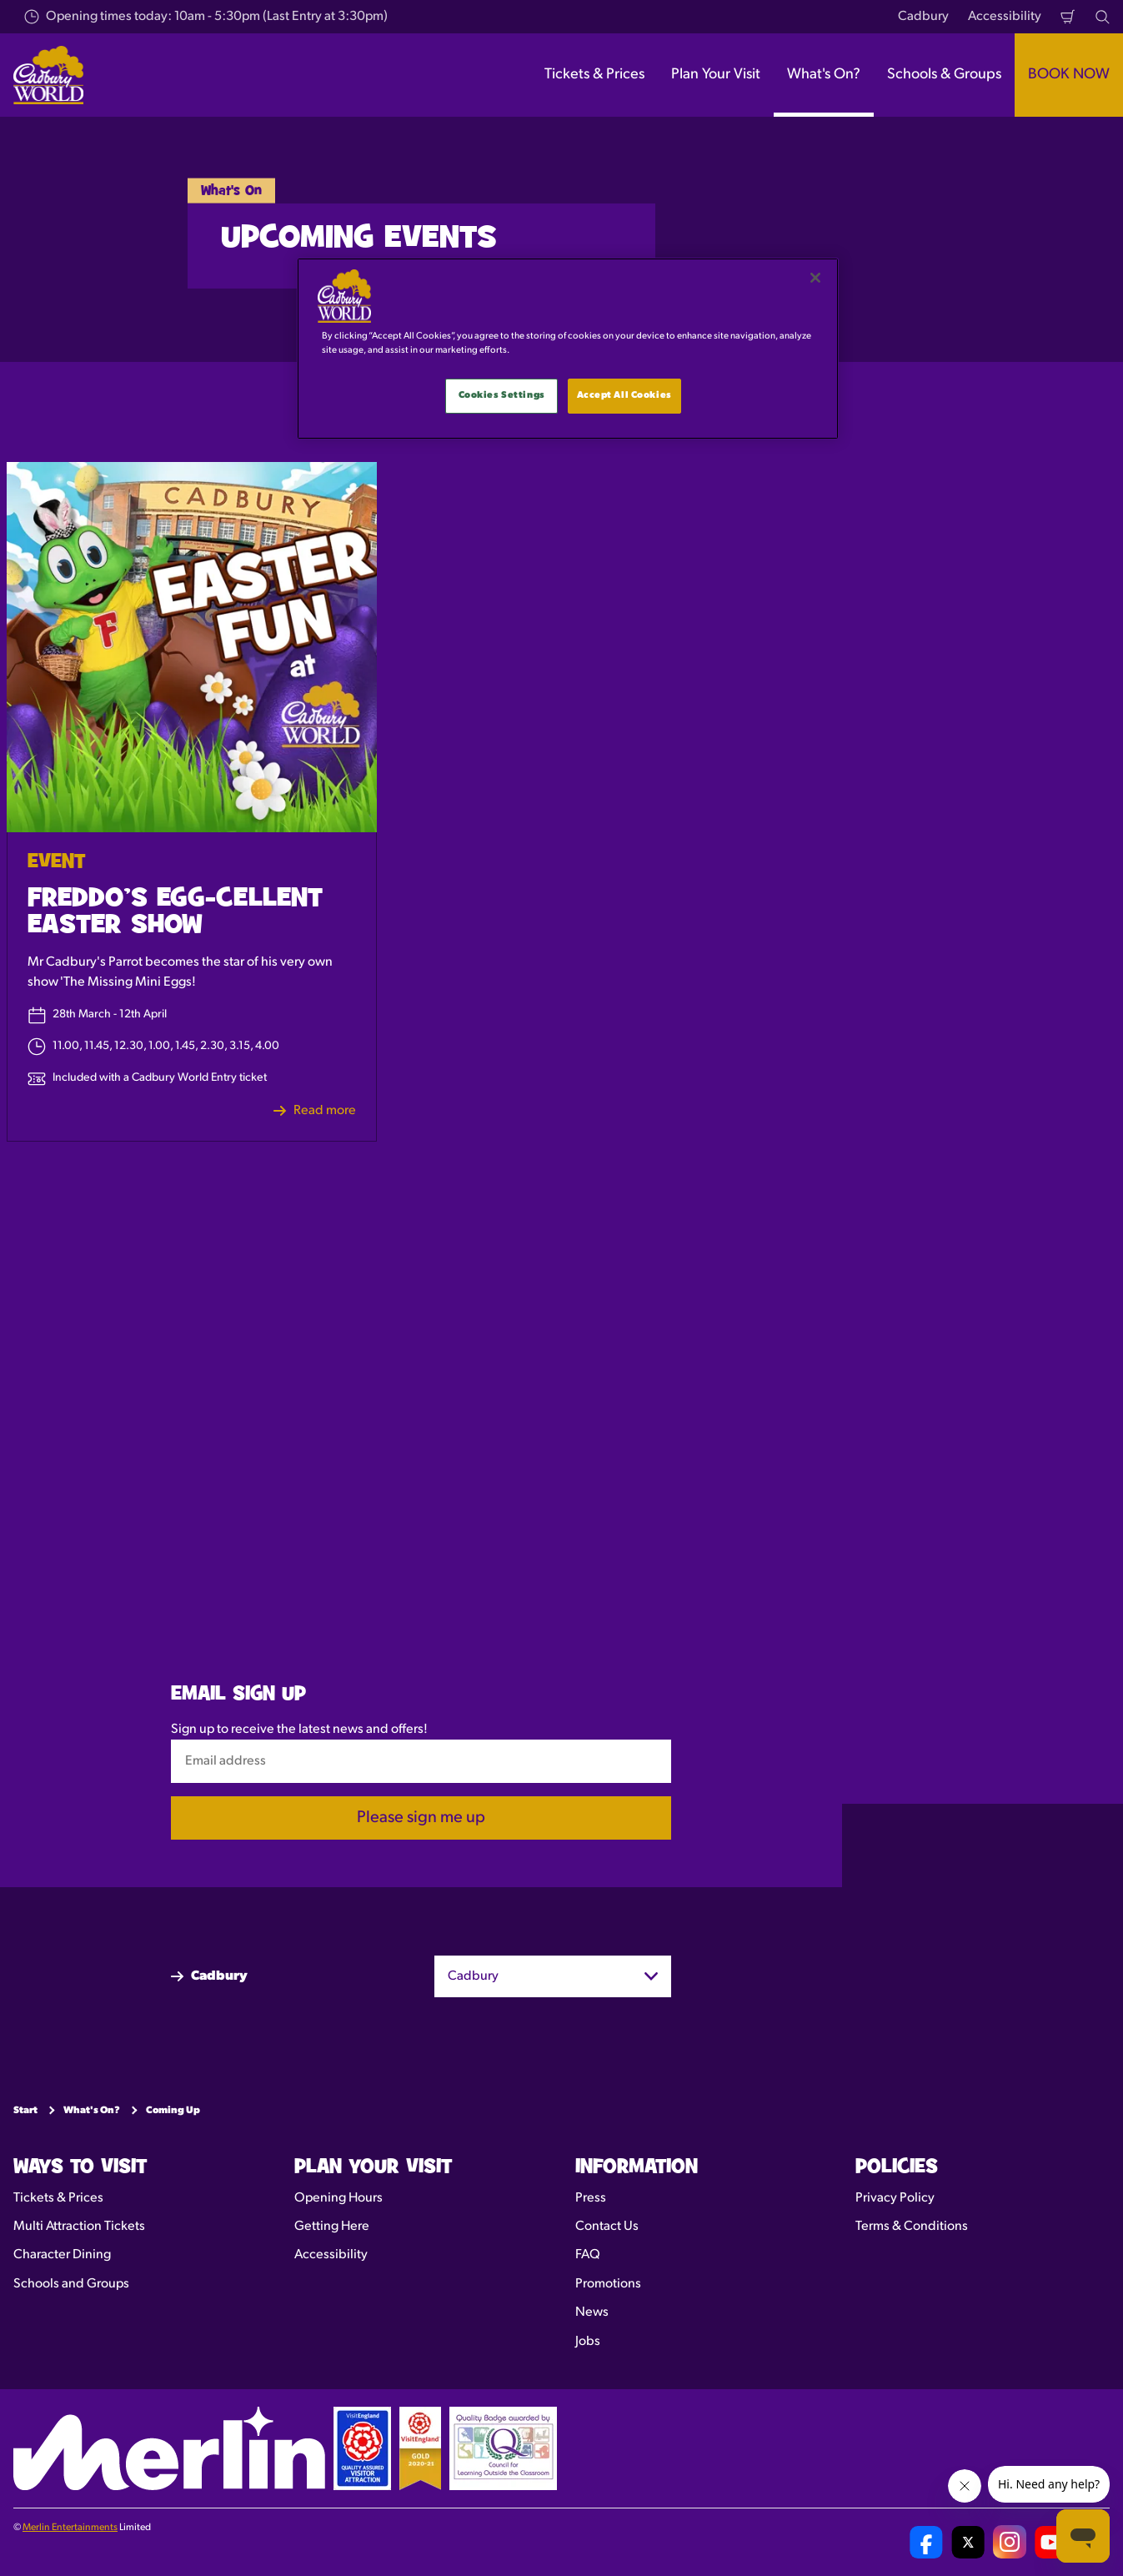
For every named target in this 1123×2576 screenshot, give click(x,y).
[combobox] (552, 1975)
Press (590, 2197)
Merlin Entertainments (70, 2528)
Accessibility (1004, 16)
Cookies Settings (502, 395)
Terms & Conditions (911, 2226)
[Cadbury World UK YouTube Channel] (1051, 2541)
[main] (568, 348)
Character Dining (62, 2255)
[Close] (815, 277)
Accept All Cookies (624, 395)
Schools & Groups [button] (944, 75)
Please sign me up (421, 1818)
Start (25, 2111)
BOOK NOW (1069, 75)
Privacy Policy (895, 2197)
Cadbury (923, 16)
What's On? (91, 2111)
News (592, 2312)
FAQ (587, 2255)
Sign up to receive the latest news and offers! (299, 1728)
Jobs (587, 2341)
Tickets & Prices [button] (594, 75)
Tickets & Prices (58, 2197)
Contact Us (607, 2226)
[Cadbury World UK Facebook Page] (926, 2541)
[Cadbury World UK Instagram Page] (1009, 2541)
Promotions (608, 2283)
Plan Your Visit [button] (715, 75)
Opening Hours (338, 2197)
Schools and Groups (71, 2283)
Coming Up (173, 2111)
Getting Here (331, 2226)
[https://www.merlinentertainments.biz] (169, 2448)
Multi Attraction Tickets (79, 2226)
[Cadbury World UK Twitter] (968, 2541)
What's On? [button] (823, 75)
